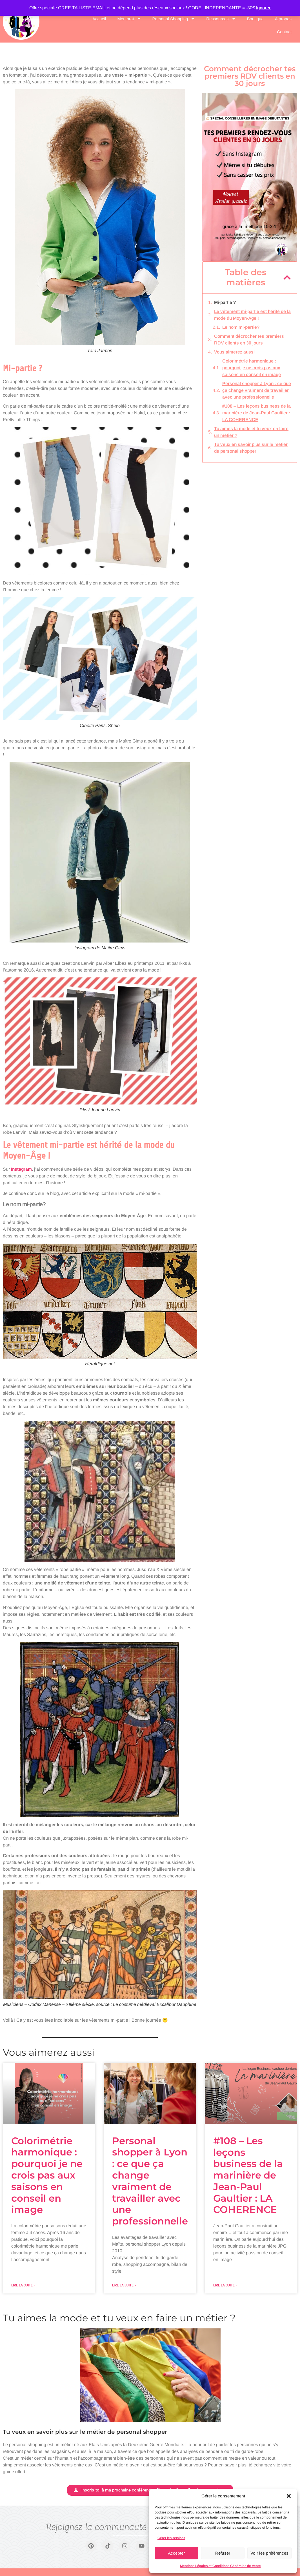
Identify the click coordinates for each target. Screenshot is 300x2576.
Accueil (99, 18)
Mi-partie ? (225, 302)
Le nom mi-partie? (240, 327)
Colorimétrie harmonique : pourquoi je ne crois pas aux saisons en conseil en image (251, 368)
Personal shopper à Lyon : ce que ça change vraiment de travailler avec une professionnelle (256, 390)
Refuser (222, 2553)
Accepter (176, 2553)
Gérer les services (171, 2538)
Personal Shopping (173, 19)
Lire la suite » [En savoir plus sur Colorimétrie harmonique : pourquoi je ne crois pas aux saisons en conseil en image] (23, 2285)
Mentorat (129, 19)
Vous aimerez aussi (234, 352)
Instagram (21, 1169)
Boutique (255, 18)
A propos (283, 18)
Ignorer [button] (263, 7)
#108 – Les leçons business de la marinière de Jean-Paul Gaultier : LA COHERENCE (256, 413)
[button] (289, 2496)
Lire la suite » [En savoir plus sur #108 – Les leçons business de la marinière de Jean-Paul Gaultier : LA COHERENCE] (225, 2285)
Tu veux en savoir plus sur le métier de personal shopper (251, 448)
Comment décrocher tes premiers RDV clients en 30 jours (249, 339)
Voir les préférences (269, 2553)
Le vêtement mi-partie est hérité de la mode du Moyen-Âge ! (252, 315)
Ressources (220, 19)
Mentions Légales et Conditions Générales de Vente (220, 2566)
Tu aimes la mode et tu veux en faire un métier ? (251, 432)
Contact (284, 31)
